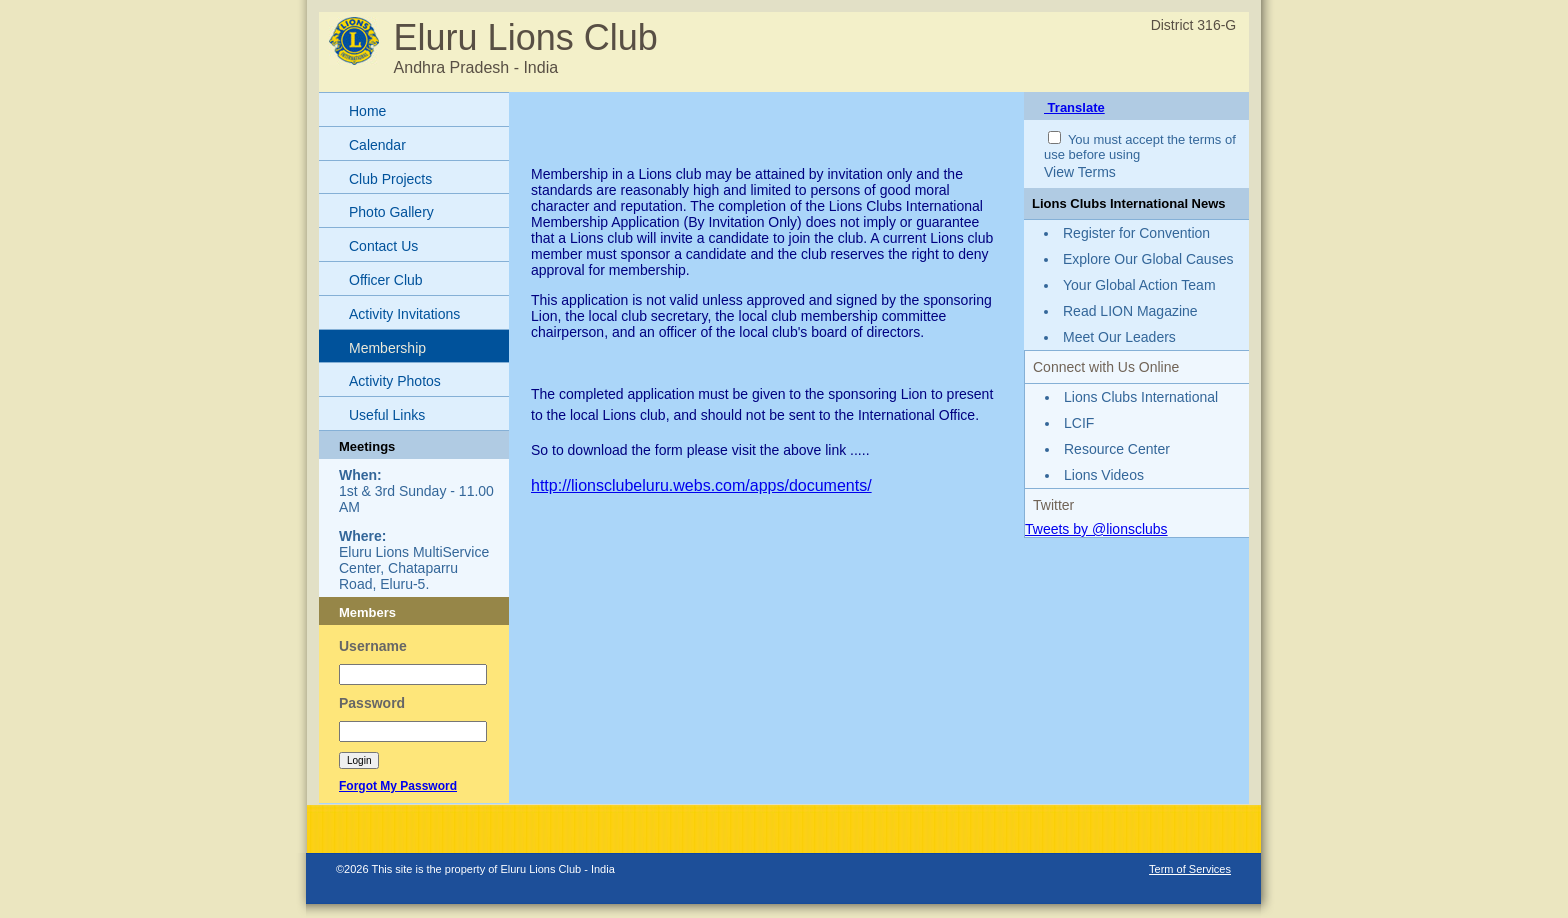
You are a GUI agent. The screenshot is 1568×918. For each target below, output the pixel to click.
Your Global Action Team (1139, 285)
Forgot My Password (398, 786)
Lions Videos (1104, 475)
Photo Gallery (391, 212)
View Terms (1080, 172)
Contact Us (383, 246)
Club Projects (390, 179)
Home (367, 111)
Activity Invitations (404, 314)
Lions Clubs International (1141, 397)
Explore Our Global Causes (1148, 259)
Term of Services (1190, 869)
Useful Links (387, 415)
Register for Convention (1136, 233)
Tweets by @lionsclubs (1096, 529)
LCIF (1079, 423)
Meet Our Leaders (1119, 337)
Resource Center (1117, 449)
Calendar (377, 145)
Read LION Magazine (1130, 311)
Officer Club (386, 280)
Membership (387, 348)
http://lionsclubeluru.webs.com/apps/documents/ (701, 485)
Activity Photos (395, 381)
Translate (1074, 107)
